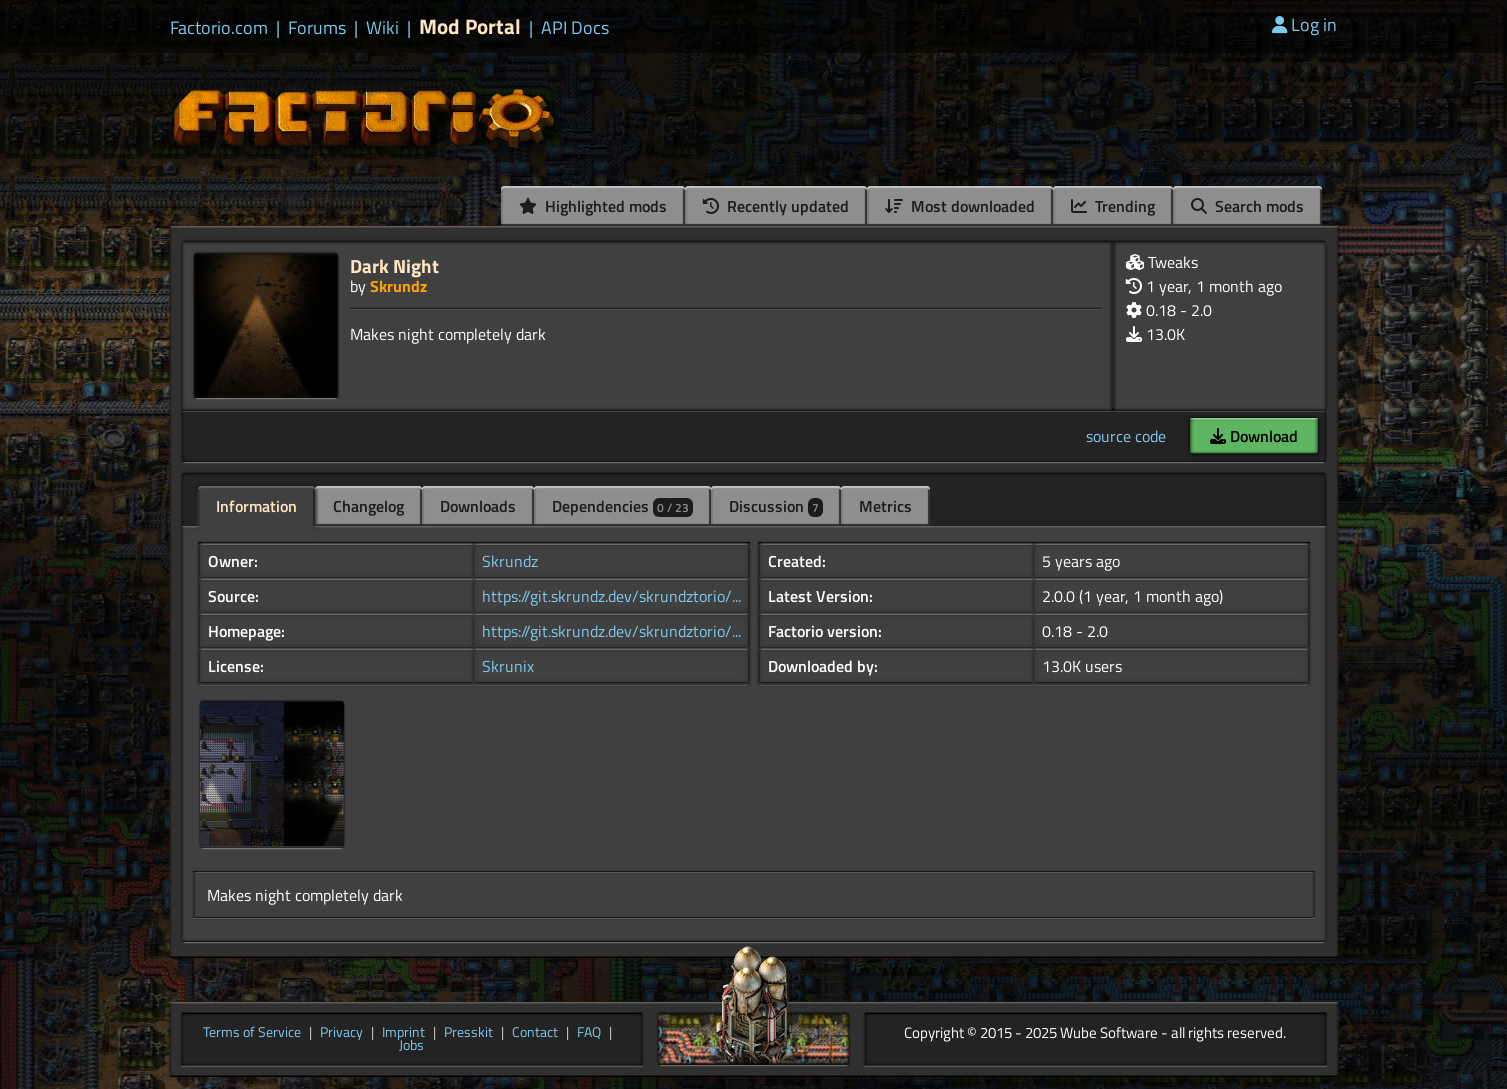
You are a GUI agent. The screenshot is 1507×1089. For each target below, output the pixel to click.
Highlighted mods (593, 206)
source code (1126, 436)
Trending (1113, 206)
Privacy (341, 1033)
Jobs (411, 1046)
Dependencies (622, 506)
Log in (1304, 24)
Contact (535, 1033)
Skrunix (508, 666)
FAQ (589, 1033)
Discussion (776, 506)
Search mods (1247, 206)
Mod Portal (470, 26)
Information (256, 506)
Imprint (403, 1033)
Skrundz (398, 286)
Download (1254, 436)
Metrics (885, 506)
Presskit (468, 1033)
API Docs (575, 28)
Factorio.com (219, 28)
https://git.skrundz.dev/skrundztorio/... (611, 596)
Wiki (382, 28)
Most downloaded (960, 206)
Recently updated (776, 206)
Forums (317, 28)
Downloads (478, 506)
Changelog (368, 506)
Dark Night (394, 265)
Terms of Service (252, 1033)
